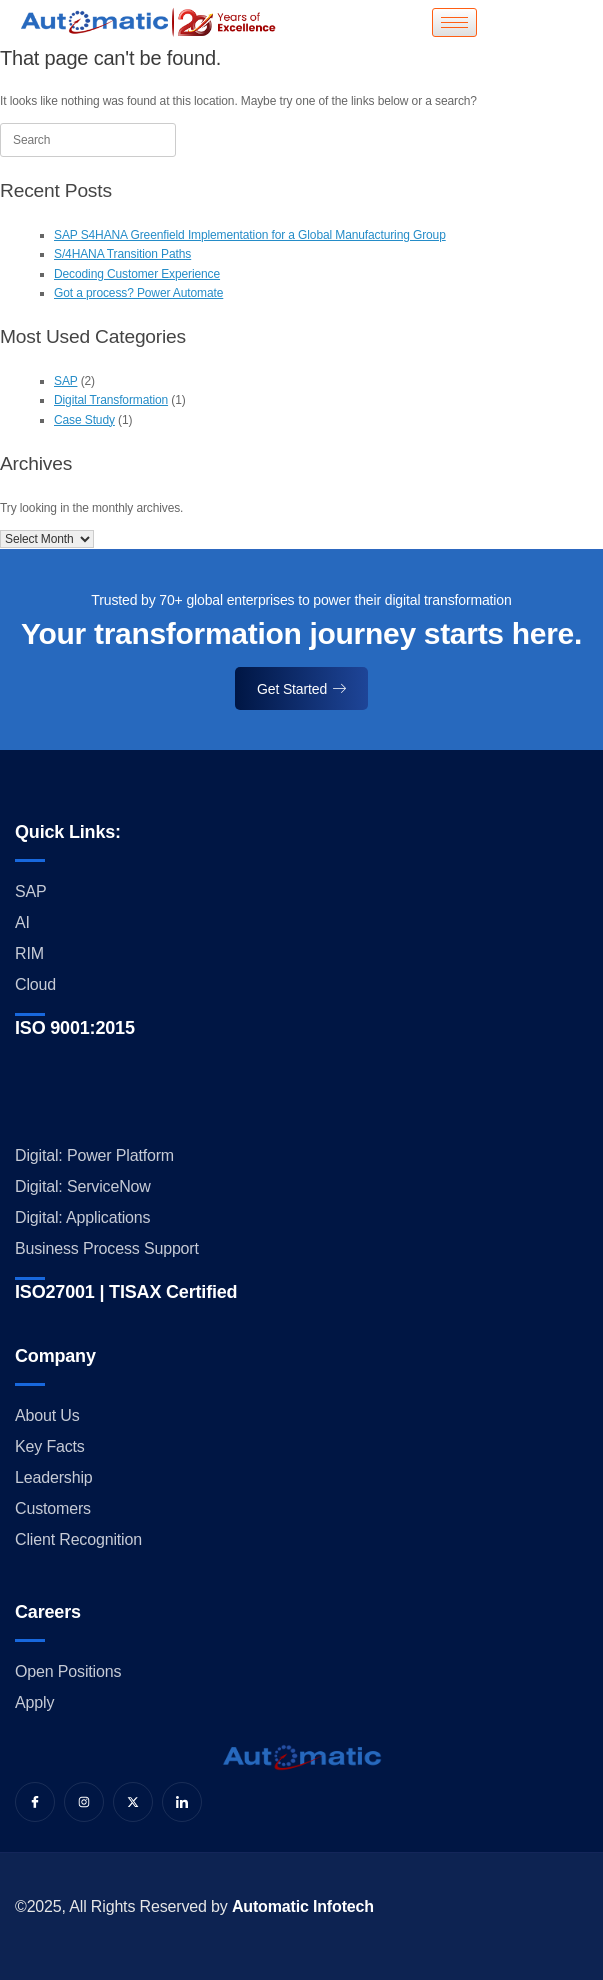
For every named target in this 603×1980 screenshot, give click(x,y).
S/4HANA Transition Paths (122, 254)
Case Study (84, 420)
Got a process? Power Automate (138, 293)
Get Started (301, 689)
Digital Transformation (111, 400)
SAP (65, 381)
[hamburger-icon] (454, 22)
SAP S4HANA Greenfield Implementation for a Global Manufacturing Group (250, 235)
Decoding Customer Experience (137, 274)
